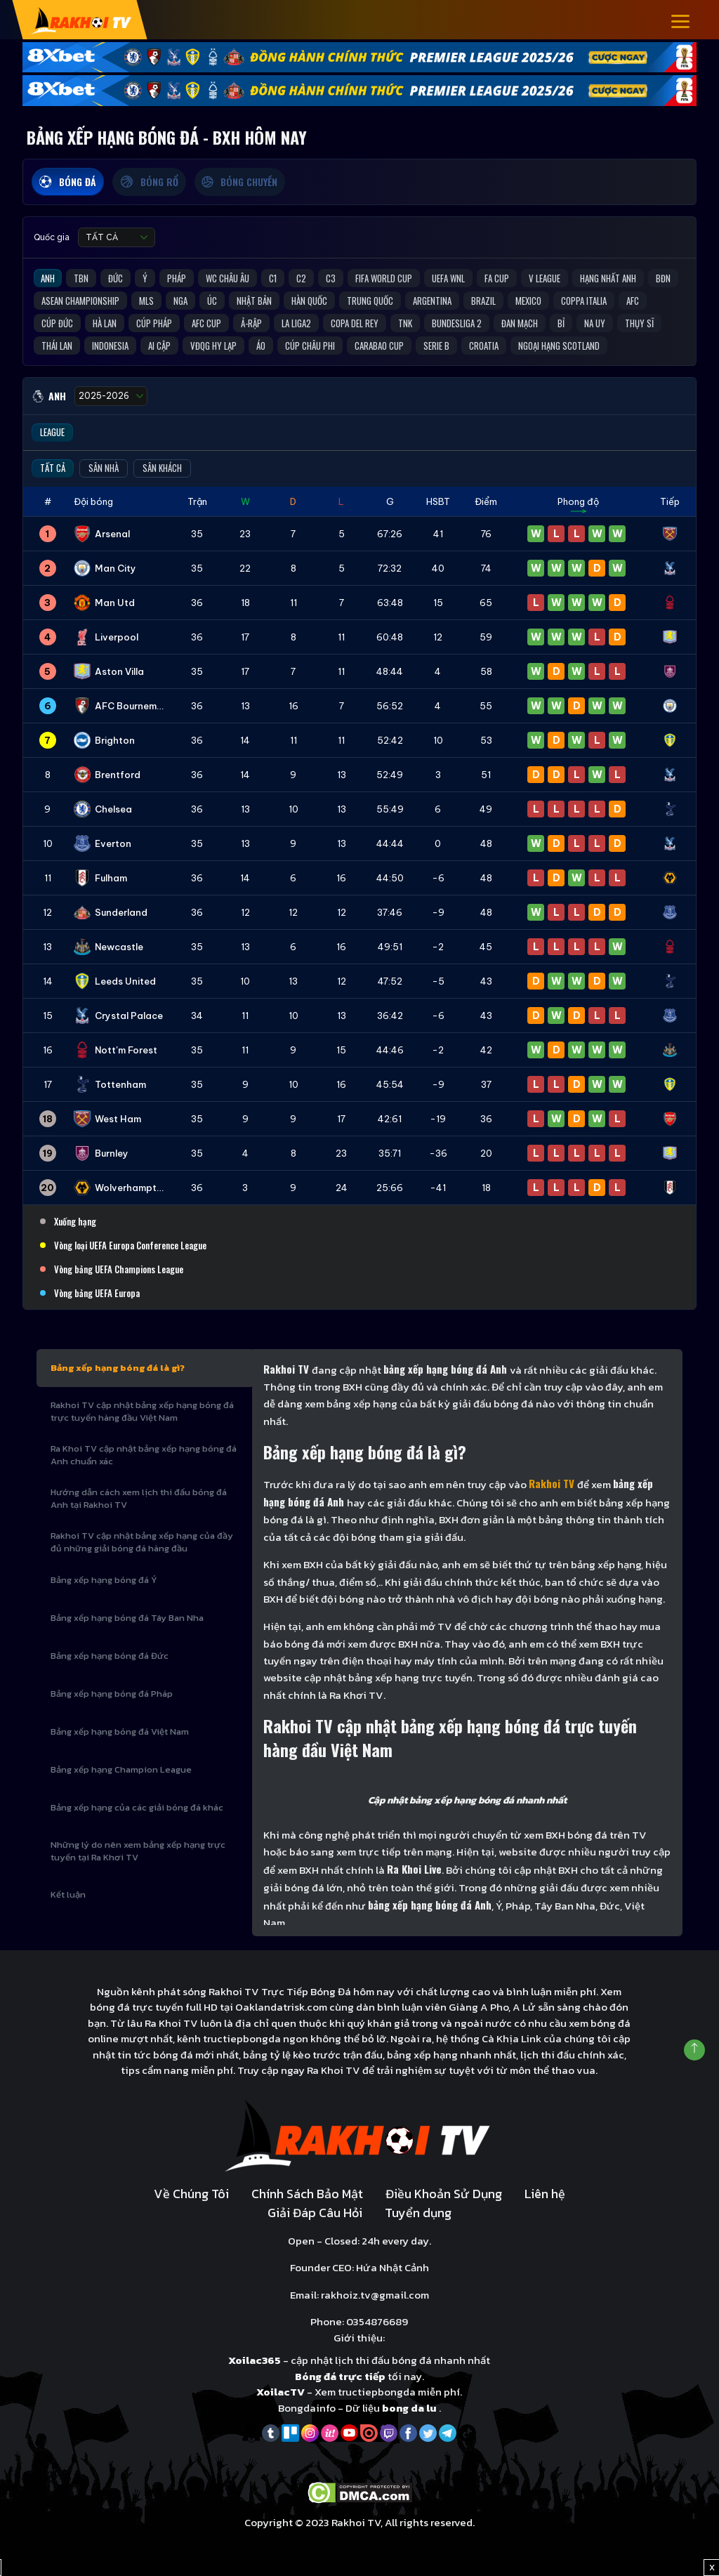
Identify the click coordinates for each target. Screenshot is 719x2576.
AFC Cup (206, 323)
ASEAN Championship (80, 301)
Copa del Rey (354, 323)
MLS (146, 301)
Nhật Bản (254, 301)
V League (544, 278)
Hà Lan (105, 323)
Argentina (432, 301)
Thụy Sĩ (639, 323)
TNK (405, 323)
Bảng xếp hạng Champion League (121, 1769)
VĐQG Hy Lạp (213, 346)
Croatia (484, 346)
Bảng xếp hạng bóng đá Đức (110, 1655)
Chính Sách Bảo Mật (307, 2193)
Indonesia (110, 346)
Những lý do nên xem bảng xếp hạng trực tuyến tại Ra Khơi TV (138, 1851)
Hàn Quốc (309, 301)
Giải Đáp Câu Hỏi (315, 2212)
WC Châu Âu (227, 278)
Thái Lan (56, 346)
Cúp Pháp (154, 323)
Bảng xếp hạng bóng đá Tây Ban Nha (127, 1617)
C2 (301, 278)
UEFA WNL (448, 278)
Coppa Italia (584, 301)
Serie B (436, 346)
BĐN (663, 278)
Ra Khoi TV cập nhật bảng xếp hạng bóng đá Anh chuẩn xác (144, 1455)
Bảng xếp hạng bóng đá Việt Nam (120, 1731)
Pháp (176, 278)
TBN (81, 278)
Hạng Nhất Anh (608, 278)
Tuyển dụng (418, 2212)
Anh (48, 278)
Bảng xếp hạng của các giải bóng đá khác (137, 1807)
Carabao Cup (379, 346)
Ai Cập (159, 346)
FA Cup (496, 278)
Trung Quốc (370, 301)
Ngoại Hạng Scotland (559, 346)
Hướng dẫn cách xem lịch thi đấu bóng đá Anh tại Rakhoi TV (139, 1498)
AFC (632, 301)
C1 (273, 278)
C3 (331, 278)
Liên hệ (545, 2193)
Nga (180, 301)
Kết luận (68, 1894)
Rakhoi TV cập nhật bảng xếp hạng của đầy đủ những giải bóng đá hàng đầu (142, 1542)
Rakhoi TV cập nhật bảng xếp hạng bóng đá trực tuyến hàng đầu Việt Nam (142, 1411)
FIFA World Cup (383, 278)
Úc (212, 301)
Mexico (528, 301)
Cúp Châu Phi (310, 346)
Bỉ (561, 323)
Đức (115, 278)
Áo (260, 346)
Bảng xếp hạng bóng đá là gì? (118, 1367)
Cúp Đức (57, 323)
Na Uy (594, 323)
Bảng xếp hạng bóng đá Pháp (112, 1693)
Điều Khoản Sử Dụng (443, 2193)
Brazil (483, 301)
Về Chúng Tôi (191, 2193)
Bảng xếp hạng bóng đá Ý (104, 1579)
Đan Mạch (519, 323)
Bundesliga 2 (457, 323)
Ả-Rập (251, 323)
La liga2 (296, 323)
